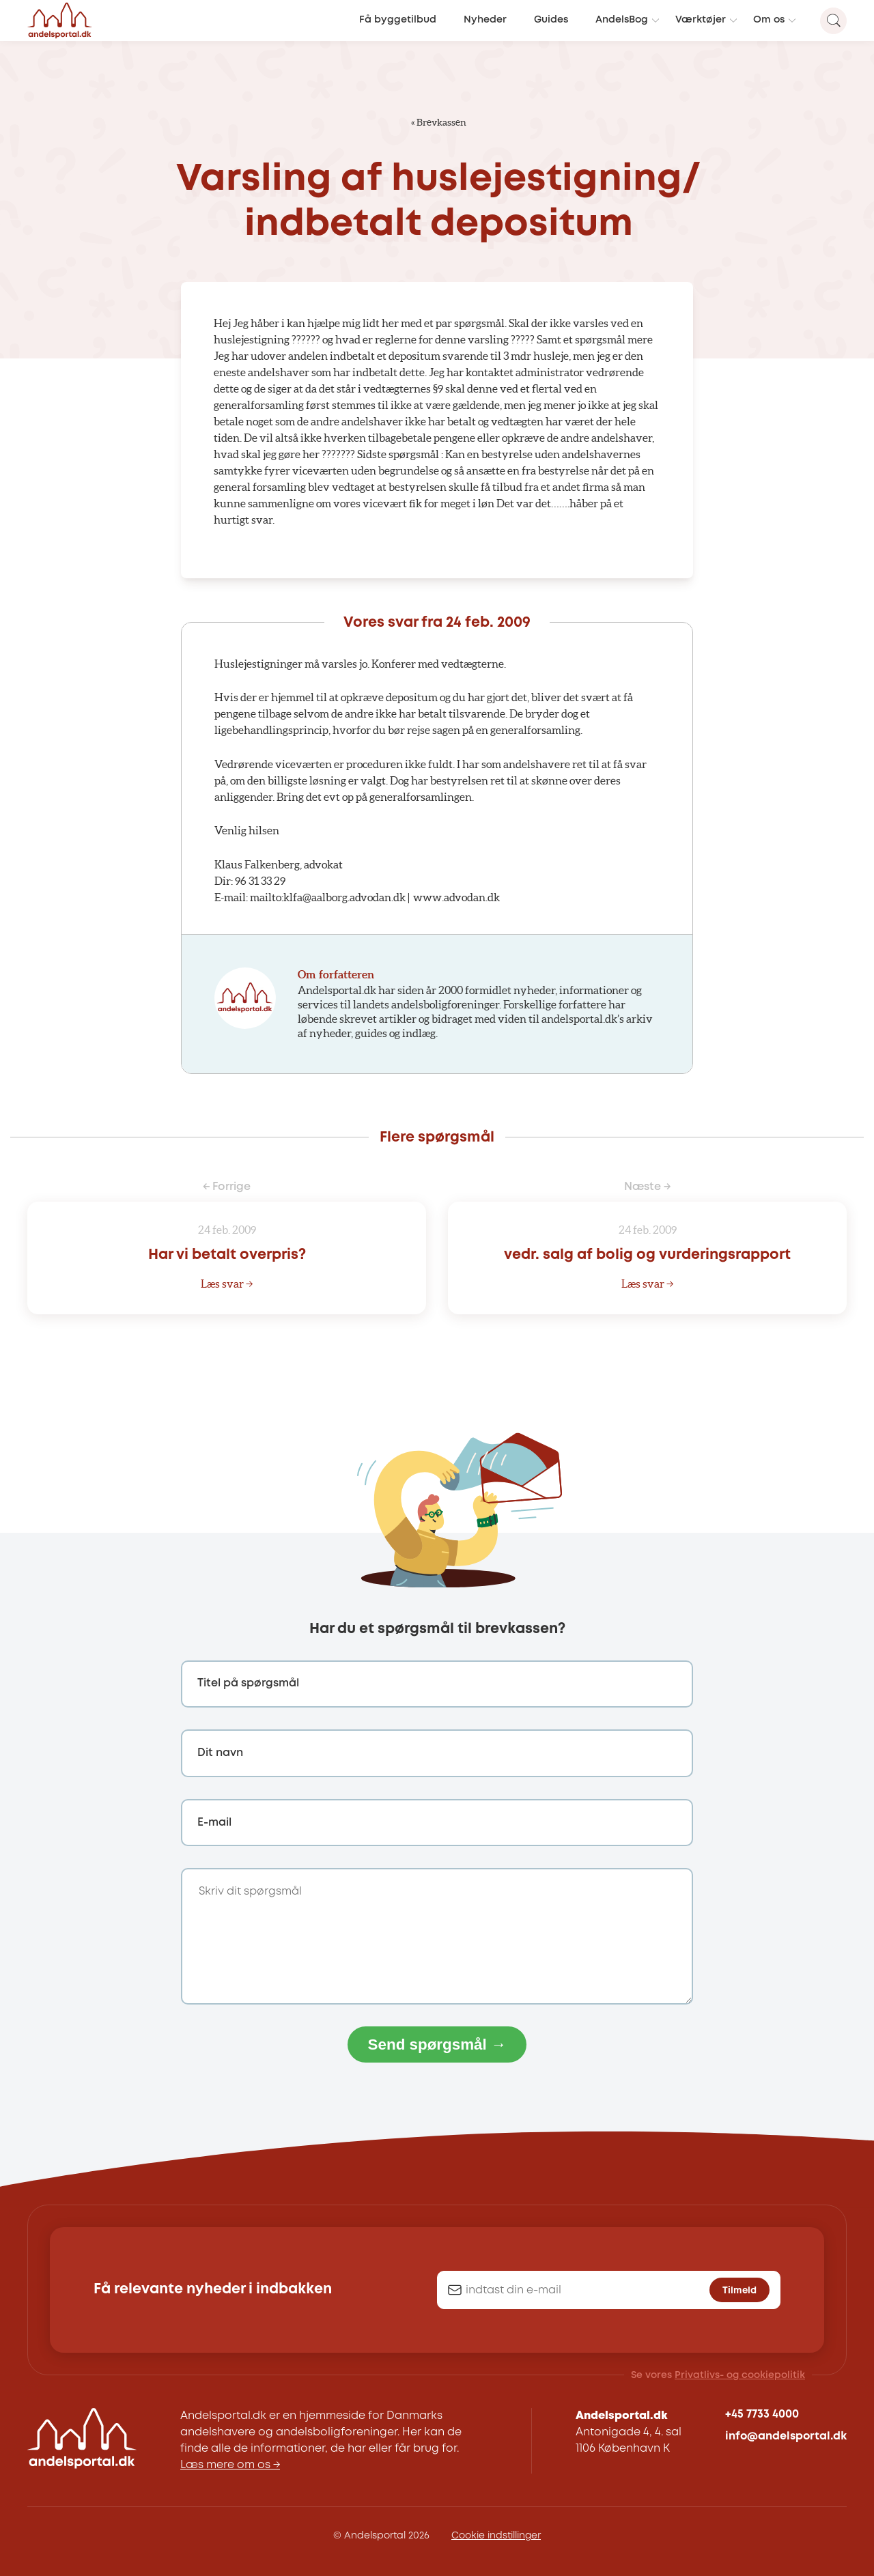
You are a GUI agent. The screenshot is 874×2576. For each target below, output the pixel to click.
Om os (769, 20)
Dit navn (220, 1753)
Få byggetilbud (397, 20)
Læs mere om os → (230, 2465)
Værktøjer (700, 20)
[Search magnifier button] (833, 20)
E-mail (214, 1822)
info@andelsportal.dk (786, 2436)
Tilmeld (739, 2291)
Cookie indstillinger (496, 2536)
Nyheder (485, 20)
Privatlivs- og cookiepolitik (740, 2375)
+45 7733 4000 (762, 2414)
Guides (551, 20)
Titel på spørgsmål (248, 1683)
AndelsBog (621, 20)
